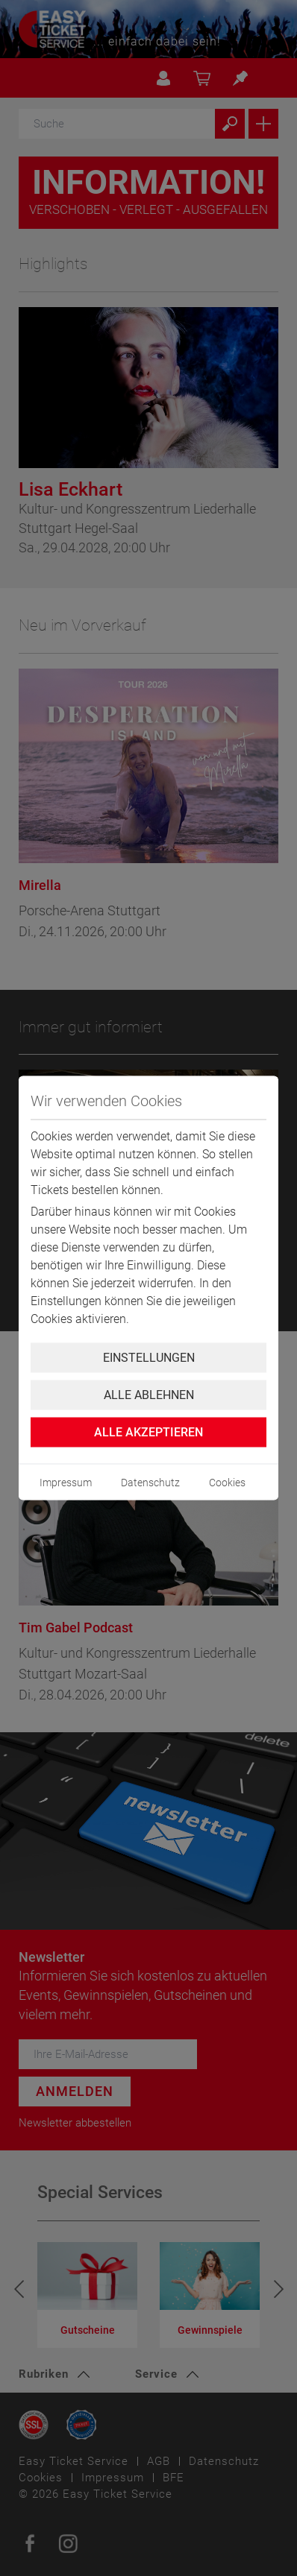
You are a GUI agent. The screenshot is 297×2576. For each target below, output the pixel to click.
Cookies (227, 1483)
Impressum (66, 1483)
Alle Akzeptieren (148, 1432)
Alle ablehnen (149, 1395)
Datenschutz (150, 1483)
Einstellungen (149, 1358)
